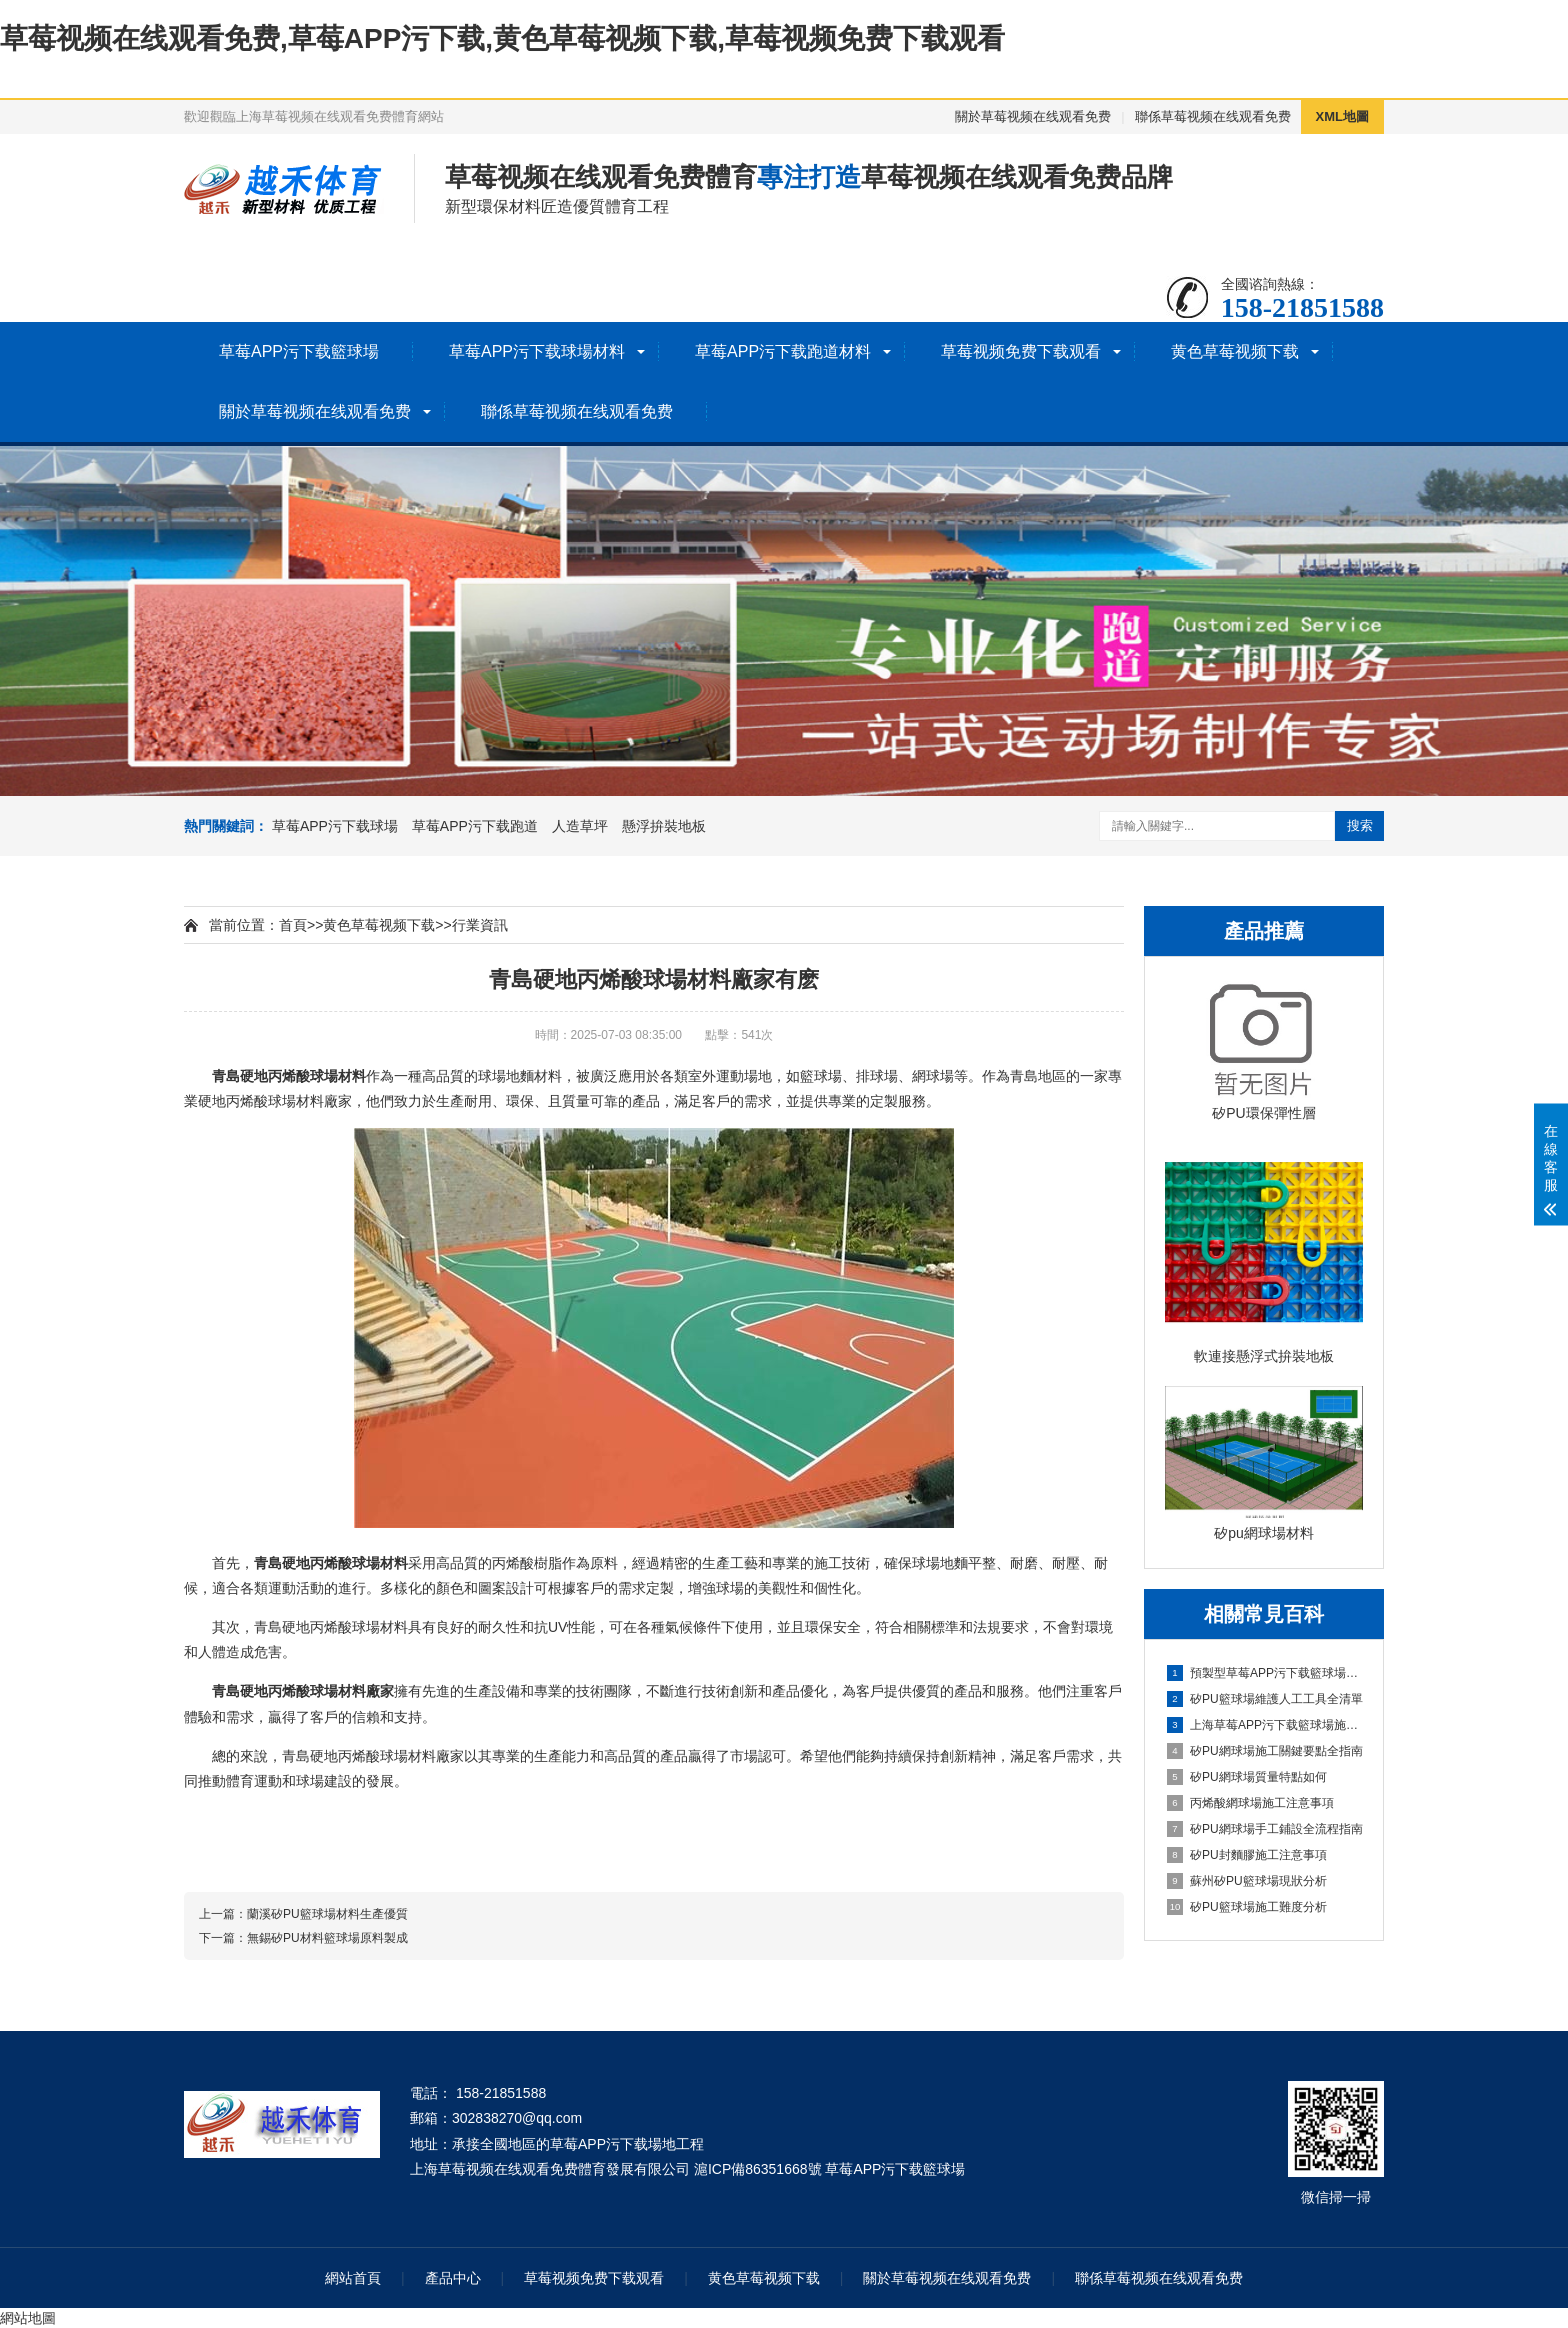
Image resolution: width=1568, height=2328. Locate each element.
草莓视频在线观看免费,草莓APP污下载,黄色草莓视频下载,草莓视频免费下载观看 (502, 38)
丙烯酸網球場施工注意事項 (1250, 1803)
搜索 (1360, 825)
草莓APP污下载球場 (335, 826)
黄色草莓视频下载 (1235, 351)
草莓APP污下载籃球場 (299, 351)
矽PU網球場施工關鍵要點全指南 (1265, 1751)
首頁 (293, 925)
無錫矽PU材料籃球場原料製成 (327, 1938)
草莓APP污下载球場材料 (537, 351)
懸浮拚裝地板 (664, 826)
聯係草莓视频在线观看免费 (1213, 116)
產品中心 (453, 2278)
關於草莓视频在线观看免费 (1033, 116)
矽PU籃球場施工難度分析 (1247, 1907)
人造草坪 (580, 826)
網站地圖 (28, 2318)
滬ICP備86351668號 (758, 2169)
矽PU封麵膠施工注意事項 (1247, 1855)
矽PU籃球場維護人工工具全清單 (1265, 1699)
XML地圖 (1342, 116)
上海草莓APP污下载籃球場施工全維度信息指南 (1265, 1725)
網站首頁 (353, 2278)
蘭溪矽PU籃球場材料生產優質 (327, 1914)
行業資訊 (480, 925)
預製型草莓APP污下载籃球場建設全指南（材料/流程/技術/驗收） (1265, 1673)
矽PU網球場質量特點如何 (1247, 1777)
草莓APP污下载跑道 (475, 826)
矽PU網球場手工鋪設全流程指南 (1265, 1829)
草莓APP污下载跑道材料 (783, 351)
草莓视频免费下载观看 (1021, 351)
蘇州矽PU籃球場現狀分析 (1247, 1881)
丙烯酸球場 (303, 1076)
